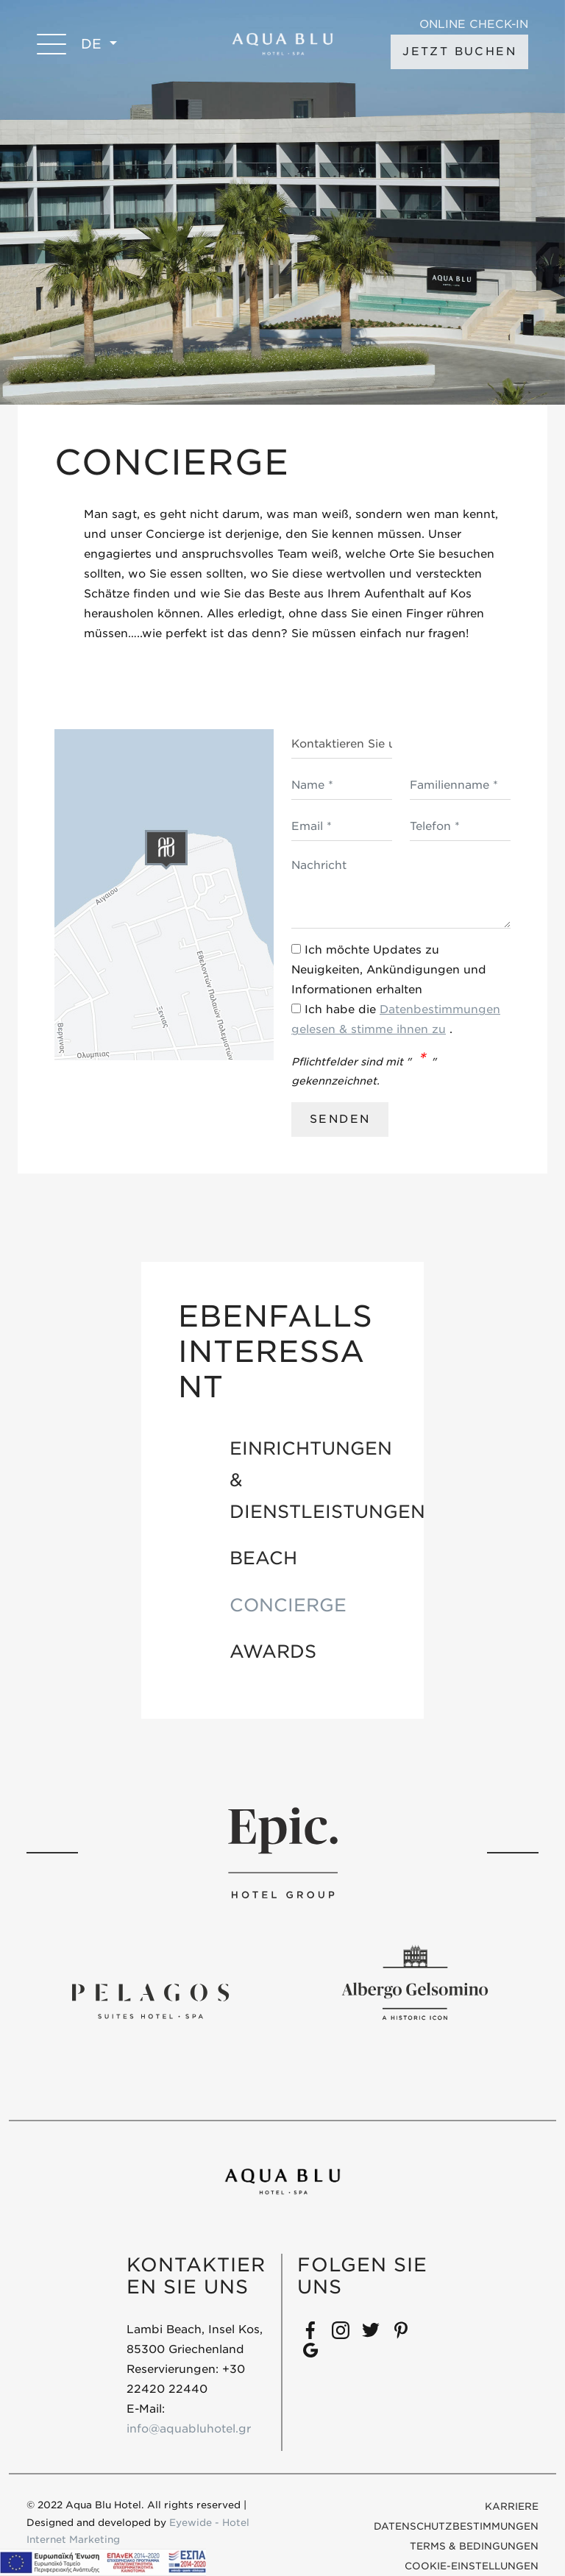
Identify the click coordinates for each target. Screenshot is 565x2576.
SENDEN (340, 1119)
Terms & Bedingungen (474, 2546)
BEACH (263, 1558)
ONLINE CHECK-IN (473, 24)
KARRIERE (512, 2506)
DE (93, 44)
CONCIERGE (288, 1605)
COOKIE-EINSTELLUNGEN (472, 2566)
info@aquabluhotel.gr (189, 2428)
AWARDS (273, 1651)
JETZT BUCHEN (459, 51)
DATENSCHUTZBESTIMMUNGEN (456, 2526)
